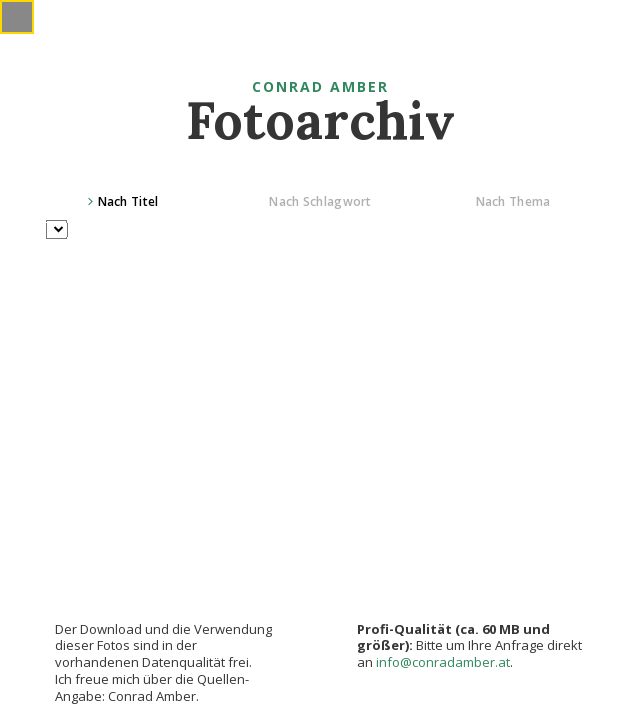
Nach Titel (128, 201)
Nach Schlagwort (320, 201)
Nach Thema (513, 201)
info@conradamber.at (443, 662)
